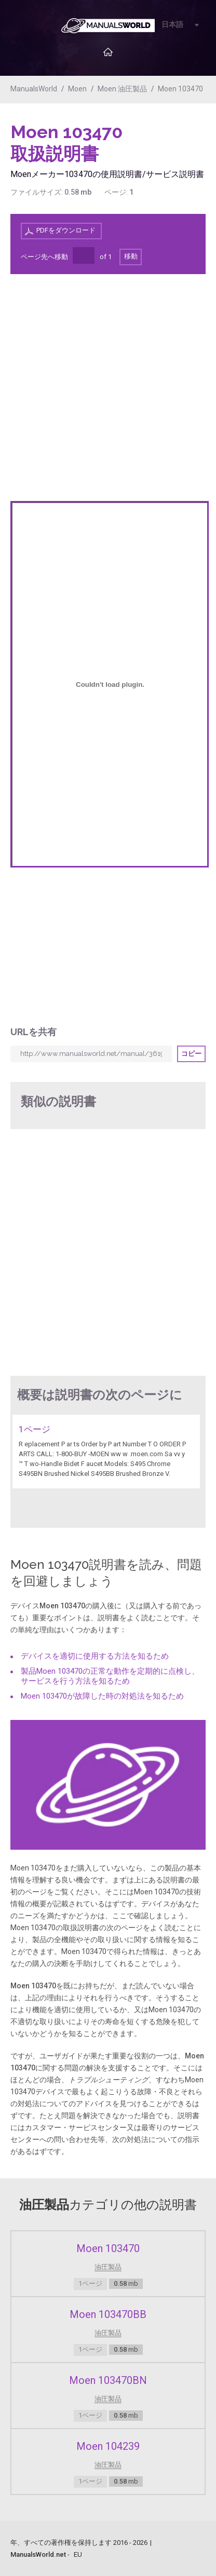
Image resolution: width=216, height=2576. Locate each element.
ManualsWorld (33, 89)
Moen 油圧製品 (122, 89)
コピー (191, 1053)
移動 (131, 256)
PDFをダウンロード (66, 230)
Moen (77, 89)
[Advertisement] (164, 148)
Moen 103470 (180, 89)
